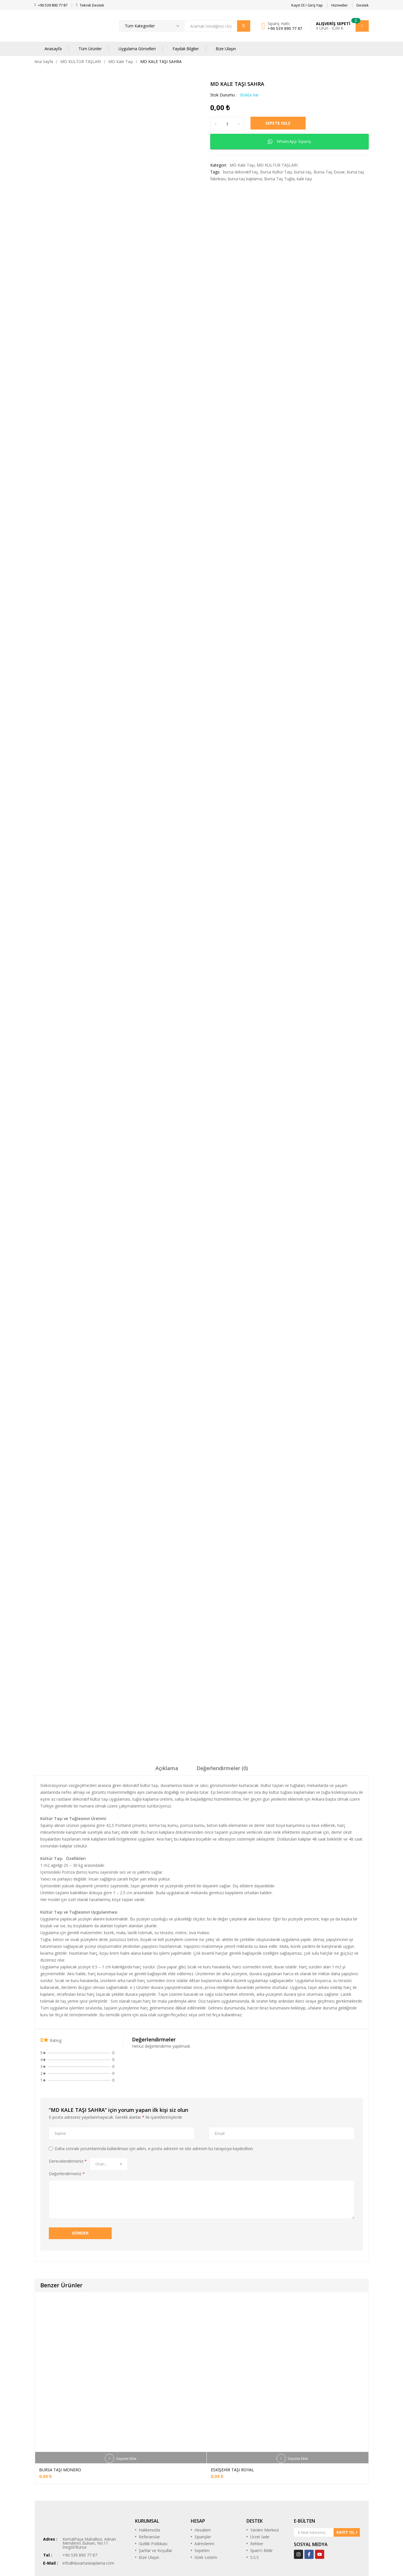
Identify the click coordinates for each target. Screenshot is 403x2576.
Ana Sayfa (44, 61)
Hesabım (203, 2475)
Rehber (256, 2489)
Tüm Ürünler (90, 48)
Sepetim (202, 2495)
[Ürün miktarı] (227, 124)
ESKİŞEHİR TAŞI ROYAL (232, 2415)
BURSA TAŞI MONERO (60, 2415)
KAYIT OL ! (346, 2477)
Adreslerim (204, 2489)
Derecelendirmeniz (68, 2105)
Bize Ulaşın (226, 48)
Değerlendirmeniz (67, 2118)
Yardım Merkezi (264, 2475)
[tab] (167, 1714)
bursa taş (302, 172)
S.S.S (254, 2502)
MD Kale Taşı (120, 61)
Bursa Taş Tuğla (279, 178)
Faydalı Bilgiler (186, 48)
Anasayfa (53, 48)
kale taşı (304, 178)
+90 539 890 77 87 (285, 28)
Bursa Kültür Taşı (276, 172)
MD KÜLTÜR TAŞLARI (80, 61)
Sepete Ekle (284, 123)
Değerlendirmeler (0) (222, 1712)
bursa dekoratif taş (240, 172)
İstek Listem (206, 2502)
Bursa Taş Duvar (329, 172)
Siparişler (203, 2482)
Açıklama (166, 1712)
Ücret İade (259, 2482)
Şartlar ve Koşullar (155, 2495)
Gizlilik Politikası (153, 2489)
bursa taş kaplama (245, 178)
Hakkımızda (149, 2475)
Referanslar (149, 2482)
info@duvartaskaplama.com (88, 2508)
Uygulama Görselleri (137, 48)
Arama (243, 26)
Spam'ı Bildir (261, 2495)
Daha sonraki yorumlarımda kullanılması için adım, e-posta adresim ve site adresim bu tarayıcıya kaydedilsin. (154, 2093)
